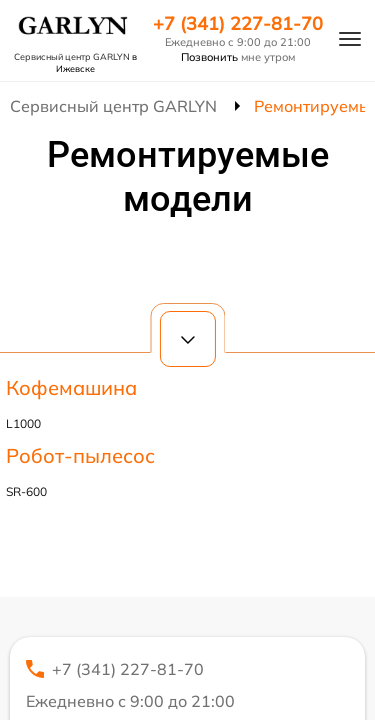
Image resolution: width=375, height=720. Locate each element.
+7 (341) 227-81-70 (238, 24)
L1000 (23, 423)
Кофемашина (71, 387)
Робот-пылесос (80, 455)
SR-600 (26, 491)
